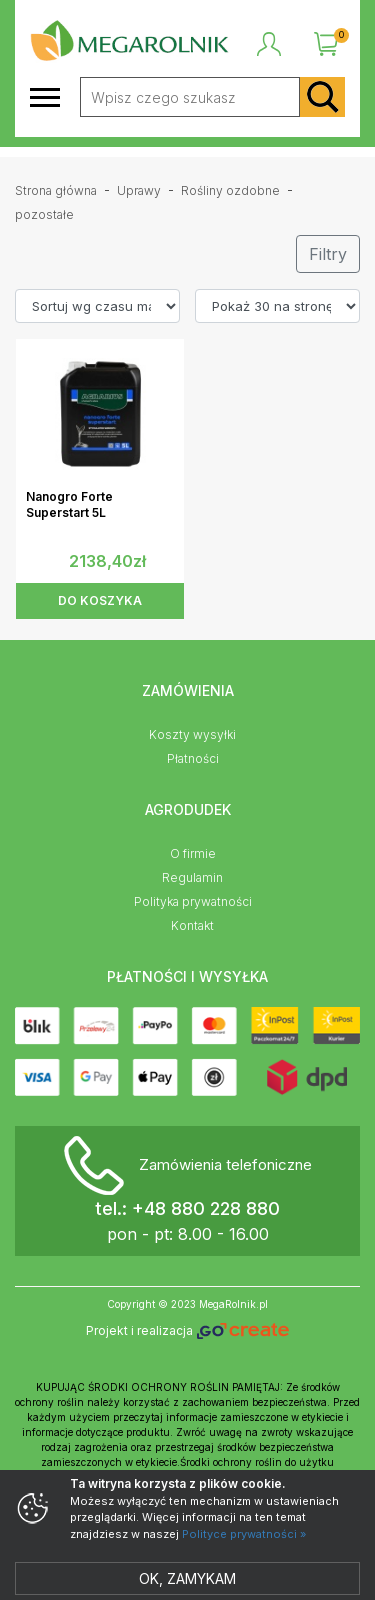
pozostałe (44, 214)
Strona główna (56, 190)
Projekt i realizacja (187, 1331)
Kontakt (192, 925)
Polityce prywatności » (244, 1534)
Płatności (193, 758)
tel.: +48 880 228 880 (187, 1208)
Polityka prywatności (193, 901)
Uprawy (139, 190)
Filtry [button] (328, 254)
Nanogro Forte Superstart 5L (69, 504)
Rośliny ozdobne (230, 190)
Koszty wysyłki (192, 734)
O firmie (193, 853)
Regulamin (192, 877)
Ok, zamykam (187, 1578)
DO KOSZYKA (100, 600)
